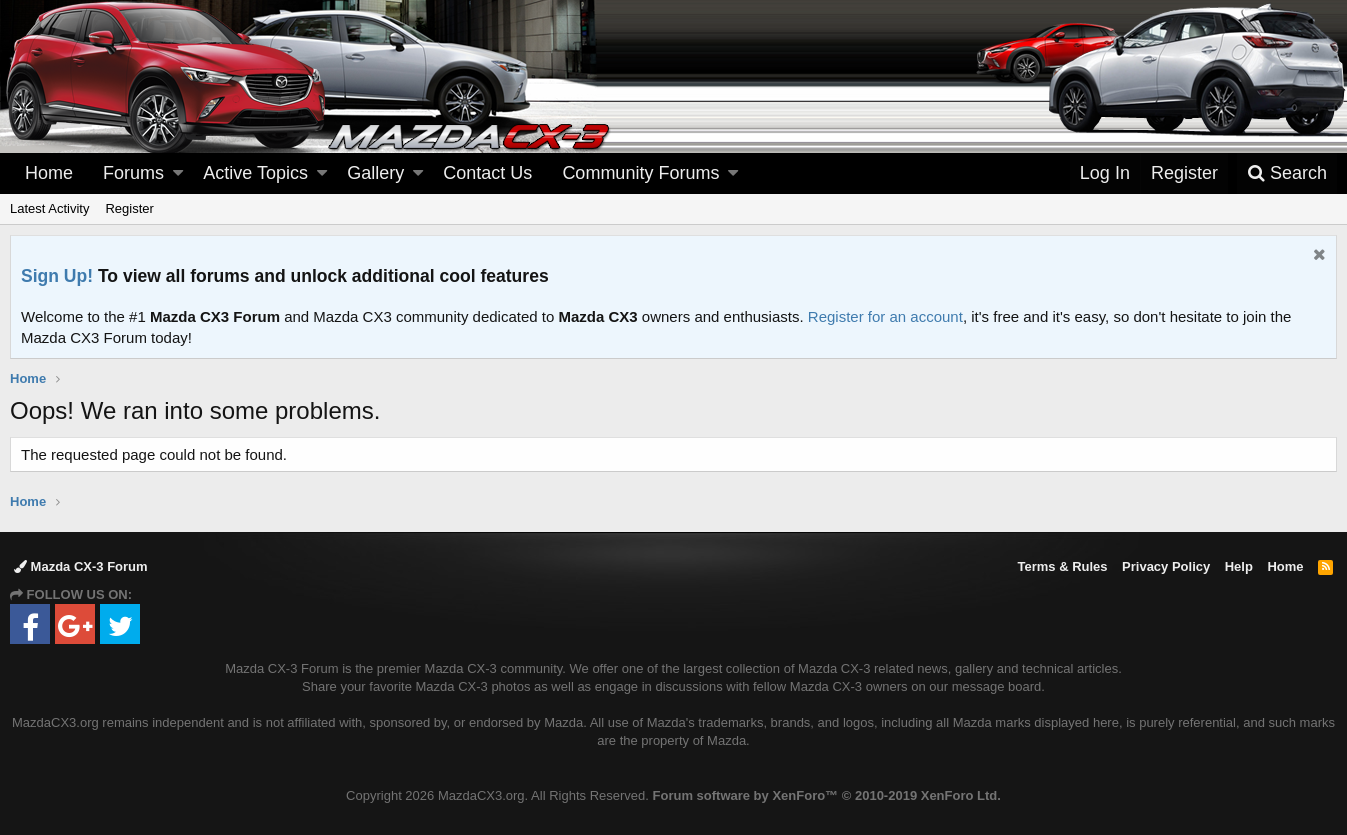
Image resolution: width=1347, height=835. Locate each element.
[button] (178, 173)
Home (49, 173)
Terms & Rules (1062, 566)
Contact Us (487, 173)
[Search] (1287, 173)
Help (1239, 566)
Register (129, 208)
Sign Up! (57, 276)
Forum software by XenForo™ (827, 795)
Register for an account (885, 316)
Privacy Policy (1166, 566)
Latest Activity (49, 208)
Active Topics (255, 173)
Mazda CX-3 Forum (81, 566)
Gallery (375, 173)
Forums (133, 173)
